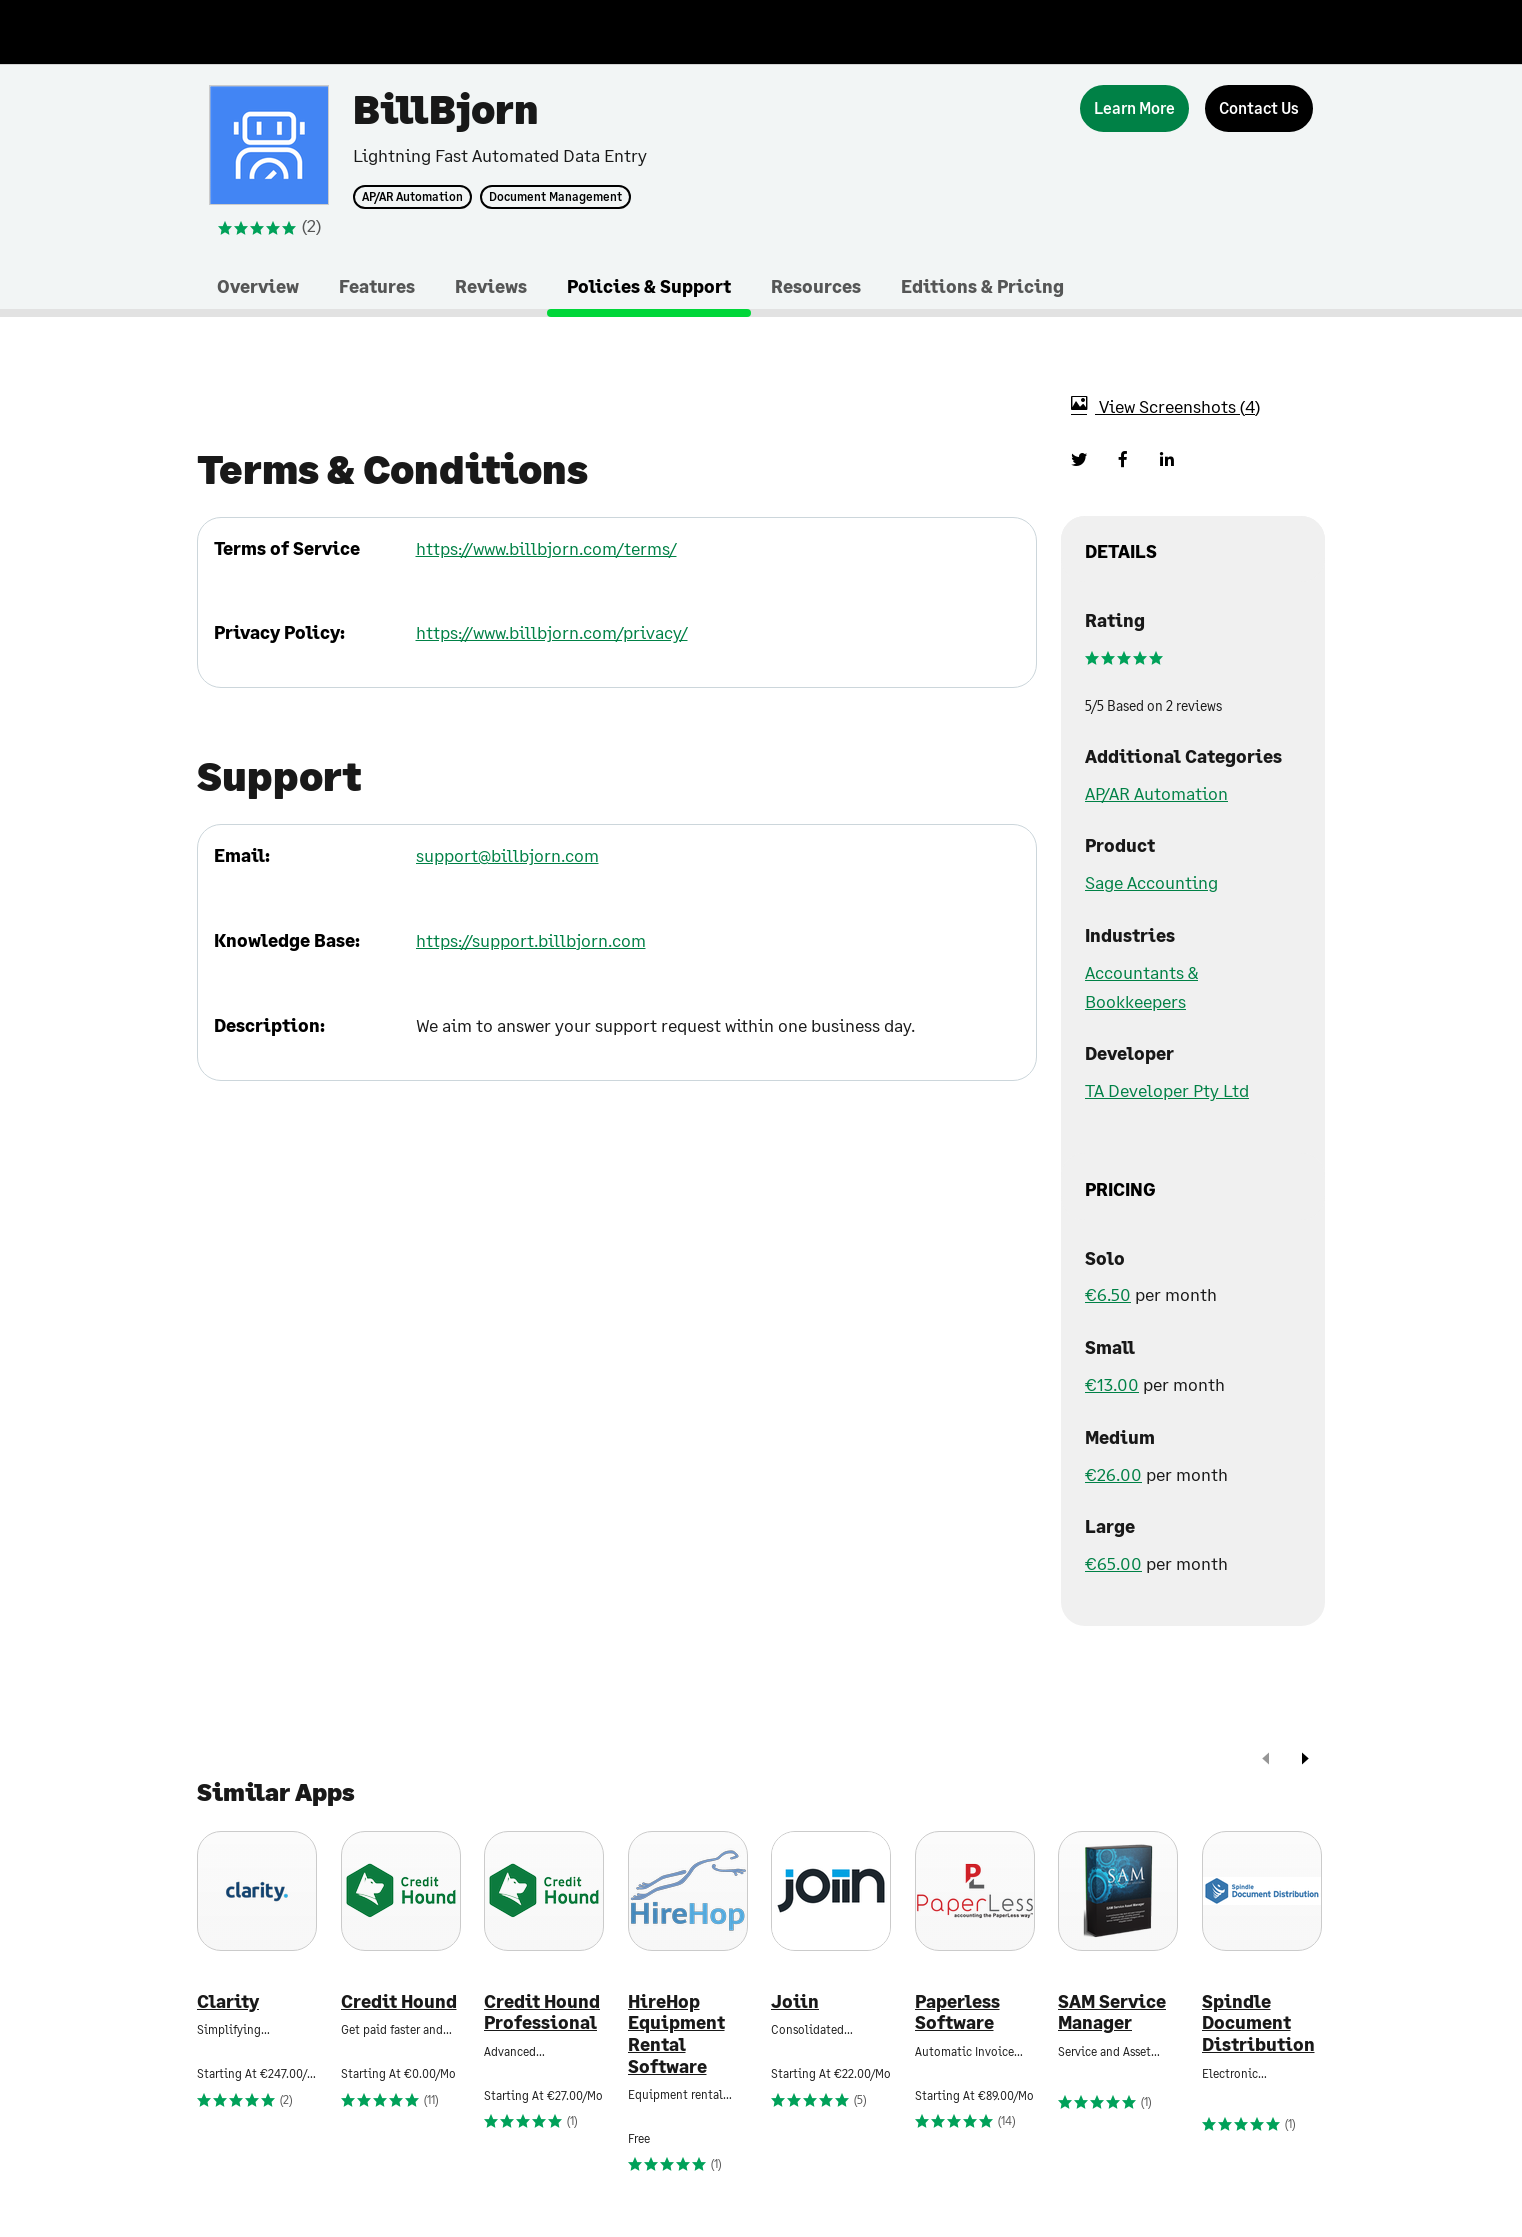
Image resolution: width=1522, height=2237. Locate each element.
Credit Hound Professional (542, 2012)
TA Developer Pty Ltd (1167, 1090)
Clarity (228, 2001)
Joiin (795, 2001)
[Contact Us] (1259, 108)
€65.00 (1113, 1563)
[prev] (1266, 1760)
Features (377, 286)
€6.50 (1108, 1294)
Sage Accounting (1151, 882)
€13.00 (1112, 1384)
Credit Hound (399, 2001)
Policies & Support (649, 286)
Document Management (555, 197)
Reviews (491, 286)
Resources (816, 286)
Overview (258, 286)
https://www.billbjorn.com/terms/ (546, 548)
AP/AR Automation (412, 197)
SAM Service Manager (1112, 2012)
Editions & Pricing (982, 286)
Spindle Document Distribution (1258, 2023)
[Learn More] (1134, 108)
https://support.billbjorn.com (531, 940)
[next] (1305, 1760)
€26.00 (1113, 1474)
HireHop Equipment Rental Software (676, 2034)
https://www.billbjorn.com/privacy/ (552, 632)
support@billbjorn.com (507, 855)
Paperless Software (957, 2012)
